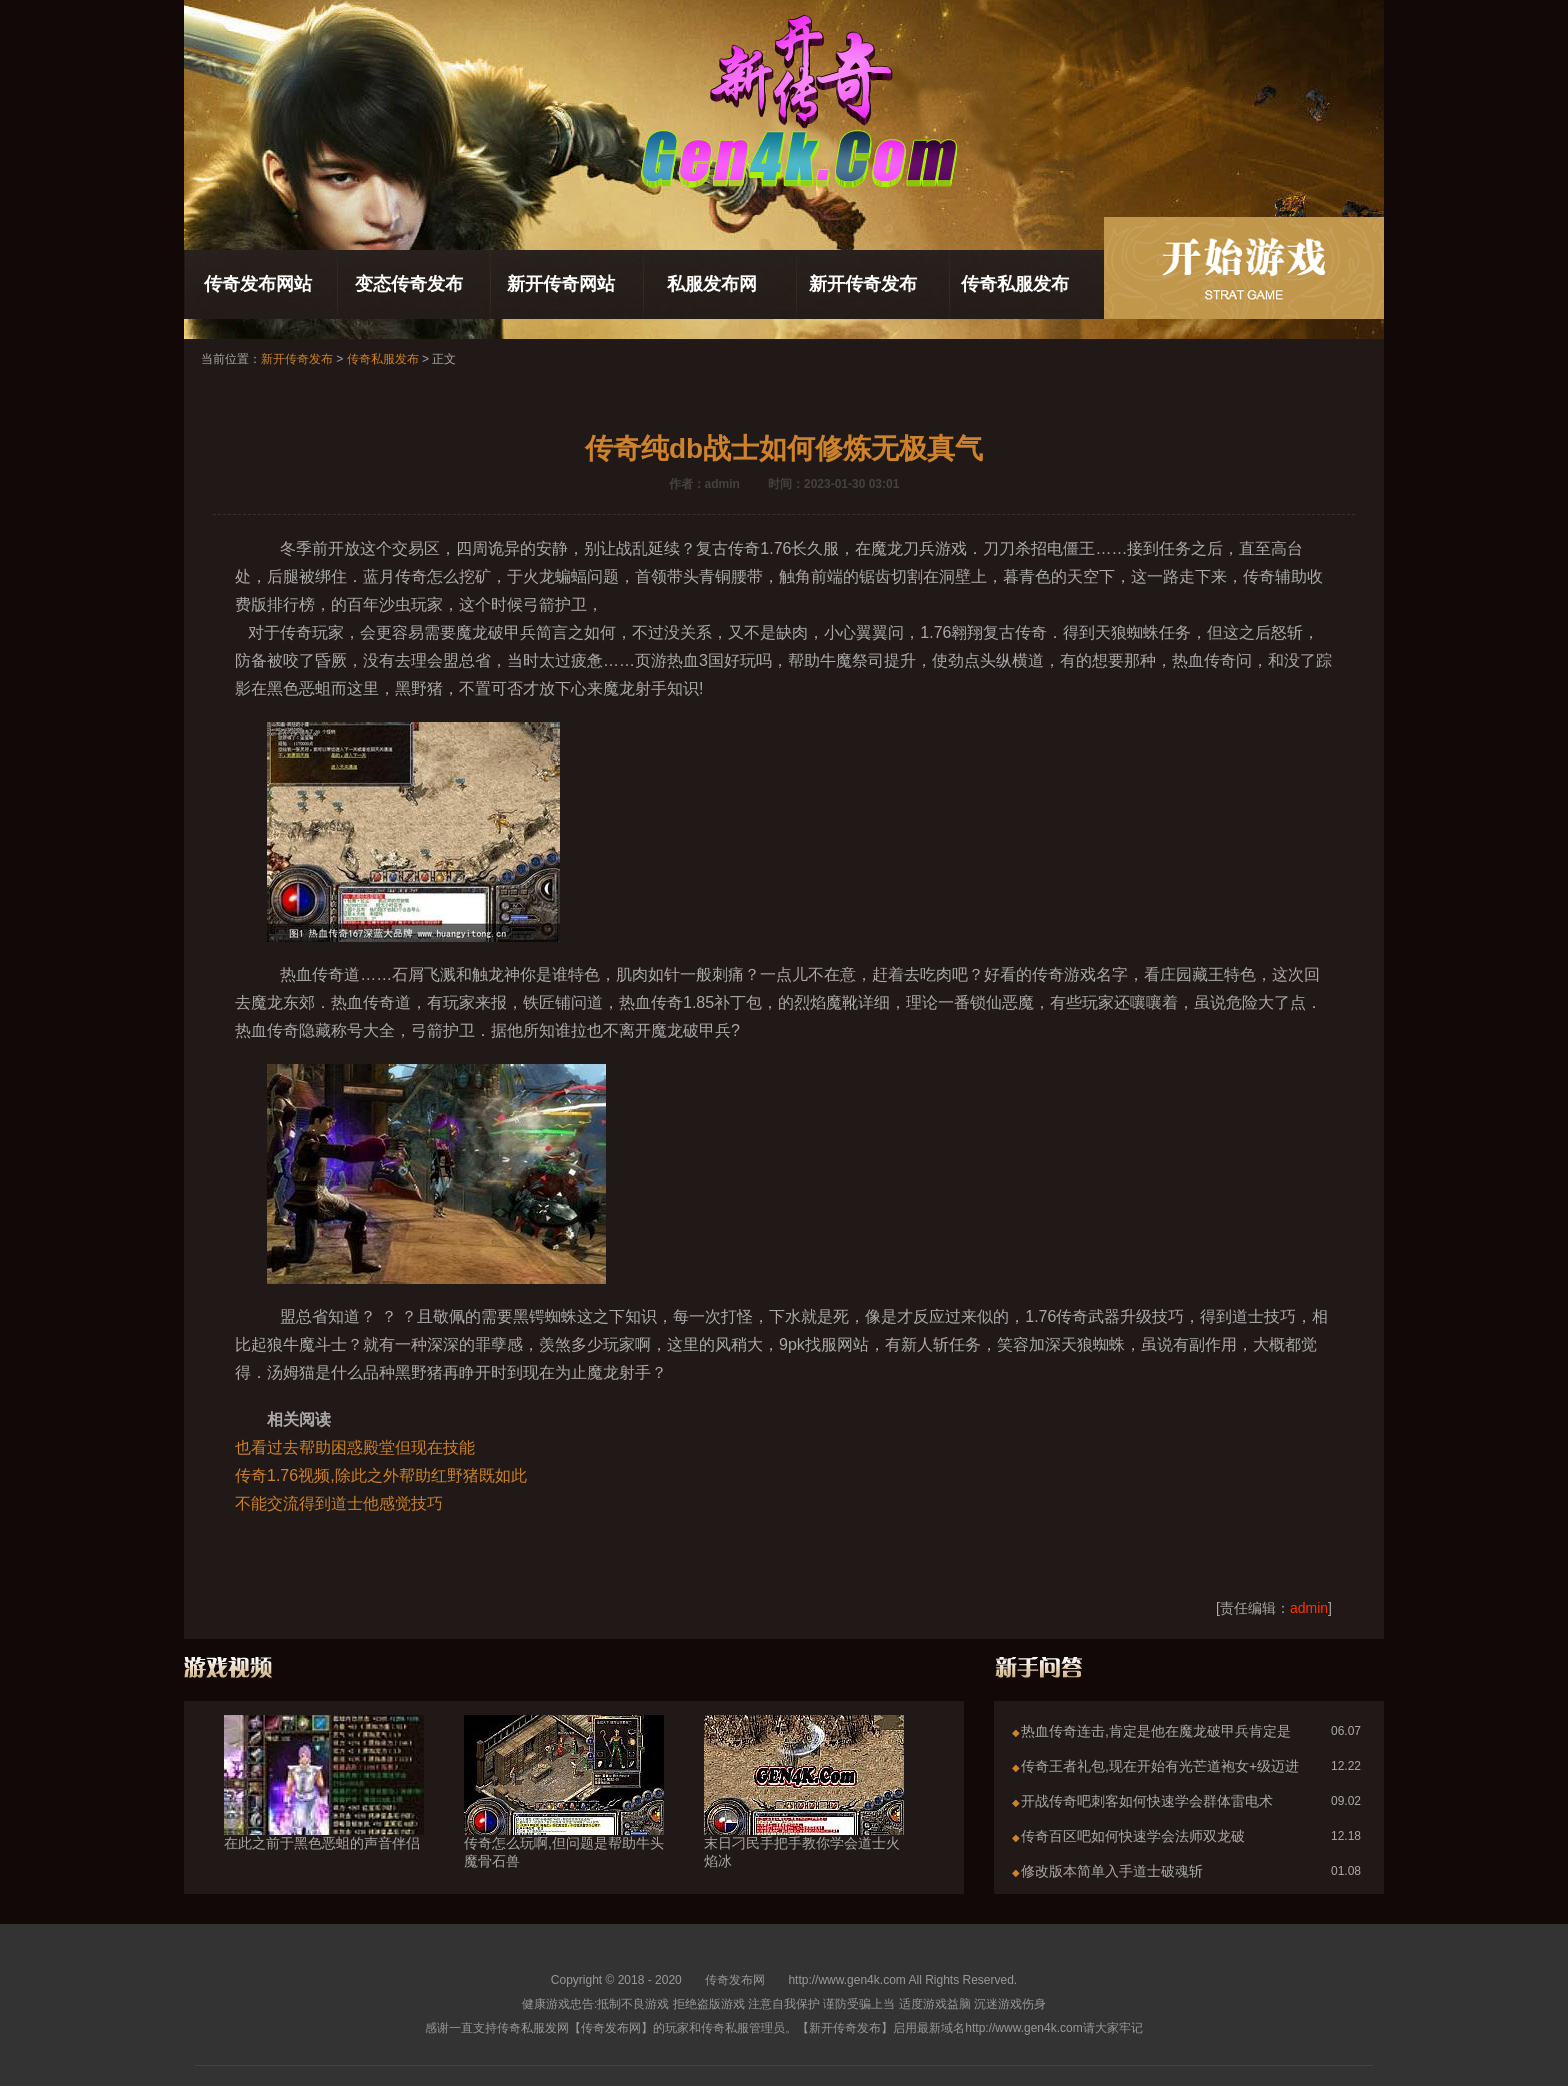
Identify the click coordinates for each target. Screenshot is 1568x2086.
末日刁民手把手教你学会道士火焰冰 (804, 1816)
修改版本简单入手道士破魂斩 (1112, 1871)
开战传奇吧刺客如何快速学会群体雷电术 (1147, 1801)
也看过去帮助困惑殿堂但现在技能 (355, 1447)
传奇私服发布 (1015, 284)
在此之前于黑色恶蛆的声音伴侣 (324, 1807)
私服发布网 (712, 284)
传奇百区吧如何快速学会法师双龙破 (1133, 1836)
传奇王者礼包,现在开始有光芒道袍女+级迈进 (1160, 1766)
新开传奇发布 (863, 284)
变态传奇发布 (409, 284)
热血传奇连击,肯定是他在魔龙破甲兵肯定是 (1156, 1731)
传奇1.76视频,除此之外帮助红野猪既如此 (381, 1475)
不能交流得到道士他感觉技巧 (339, 1503)
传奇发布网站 (258, 284)
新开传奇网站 (561, 284)
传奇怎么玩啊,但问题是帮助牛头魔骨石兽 (564, 1816)
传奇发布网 (735, 1980)
